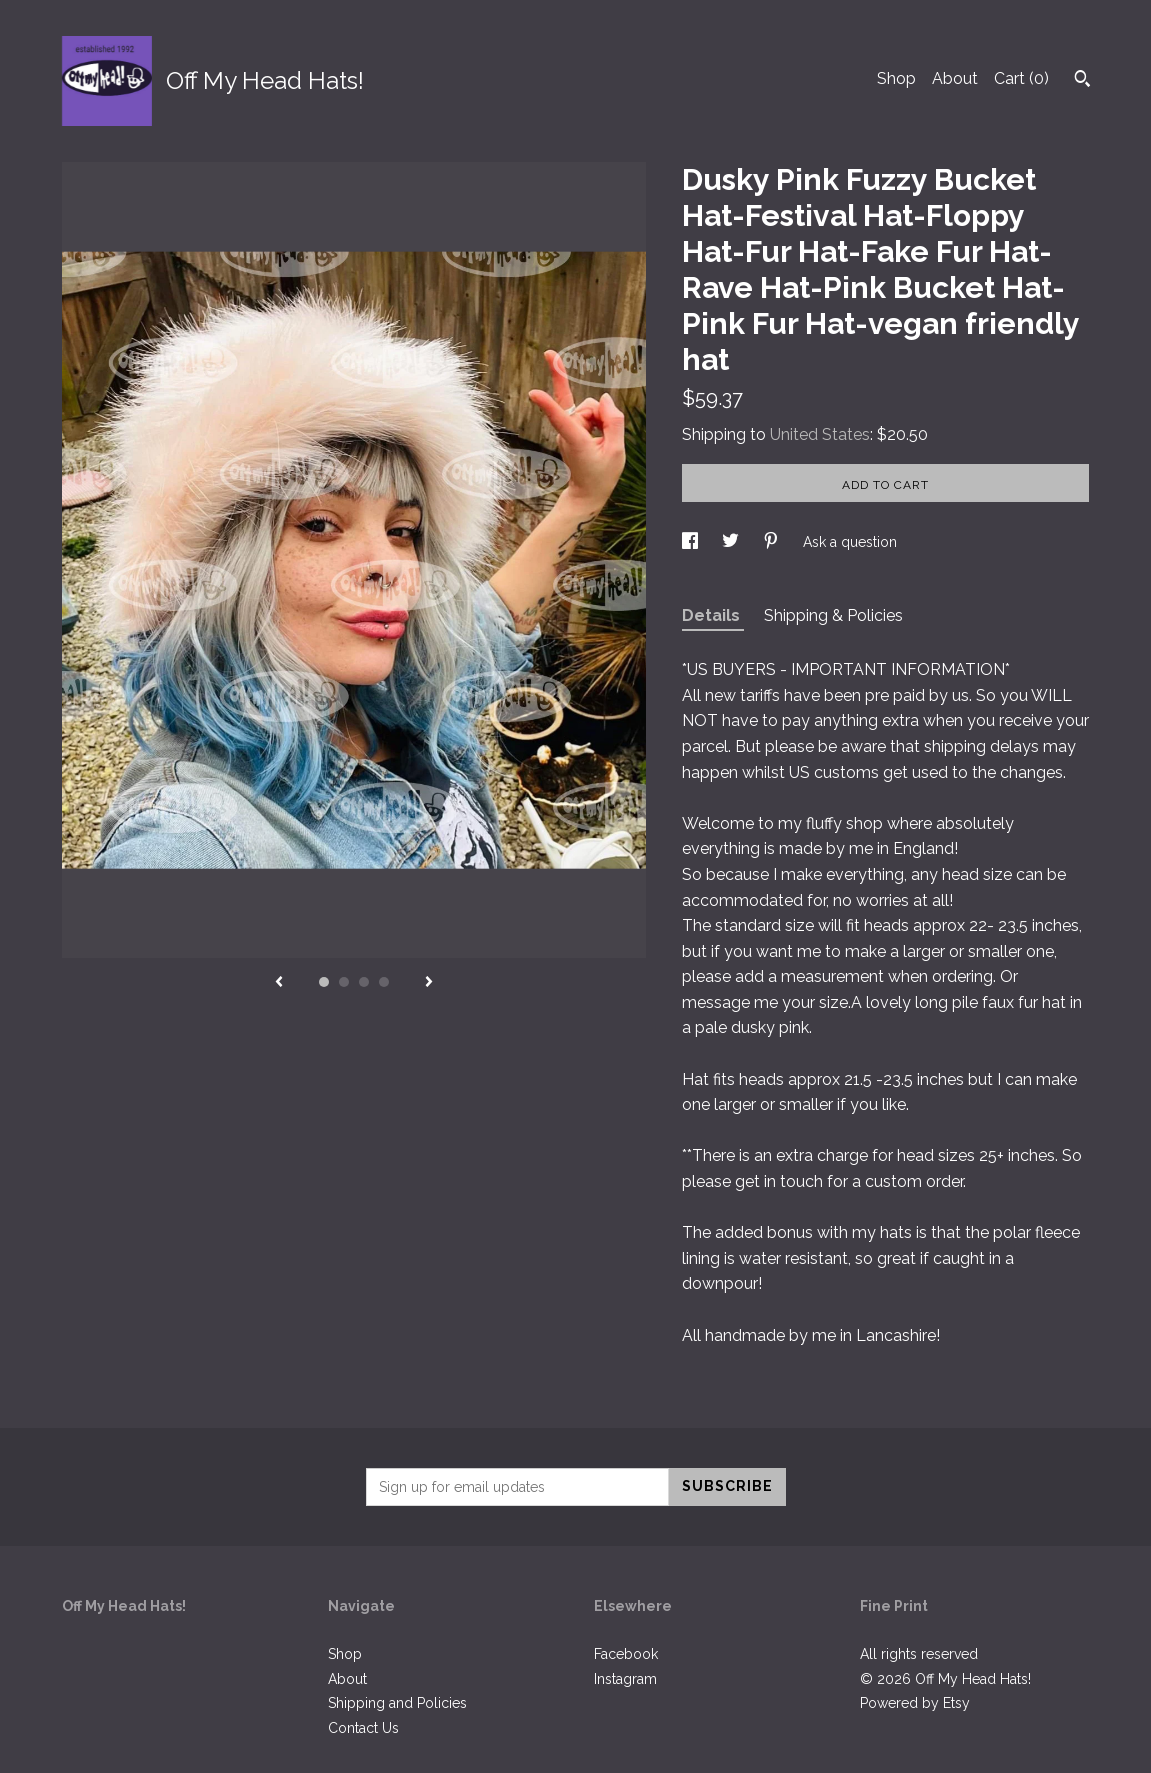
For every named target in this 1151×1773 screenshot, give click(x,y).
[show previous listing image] (279, 983)
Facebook (626, 1654)
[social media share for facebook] (692, 542)
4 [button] (384, 982)
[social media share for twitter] (732, 542)
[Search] (1082, 81)
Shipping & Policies (833, 615)
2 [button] (344, 982)
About (955, 78)
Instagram (625, 1679)
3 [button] (364, 982)
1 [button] (324, 982)
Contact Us (363, 1728)
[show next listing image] (429, 983)
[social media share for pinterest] (773, 542)
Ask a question (850, 542)
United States (820, 434)
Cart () (1021, 78)
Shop (896, 78)
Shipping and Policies (397, 1703)
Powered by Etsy (915, 1703)
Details (713, 615)
